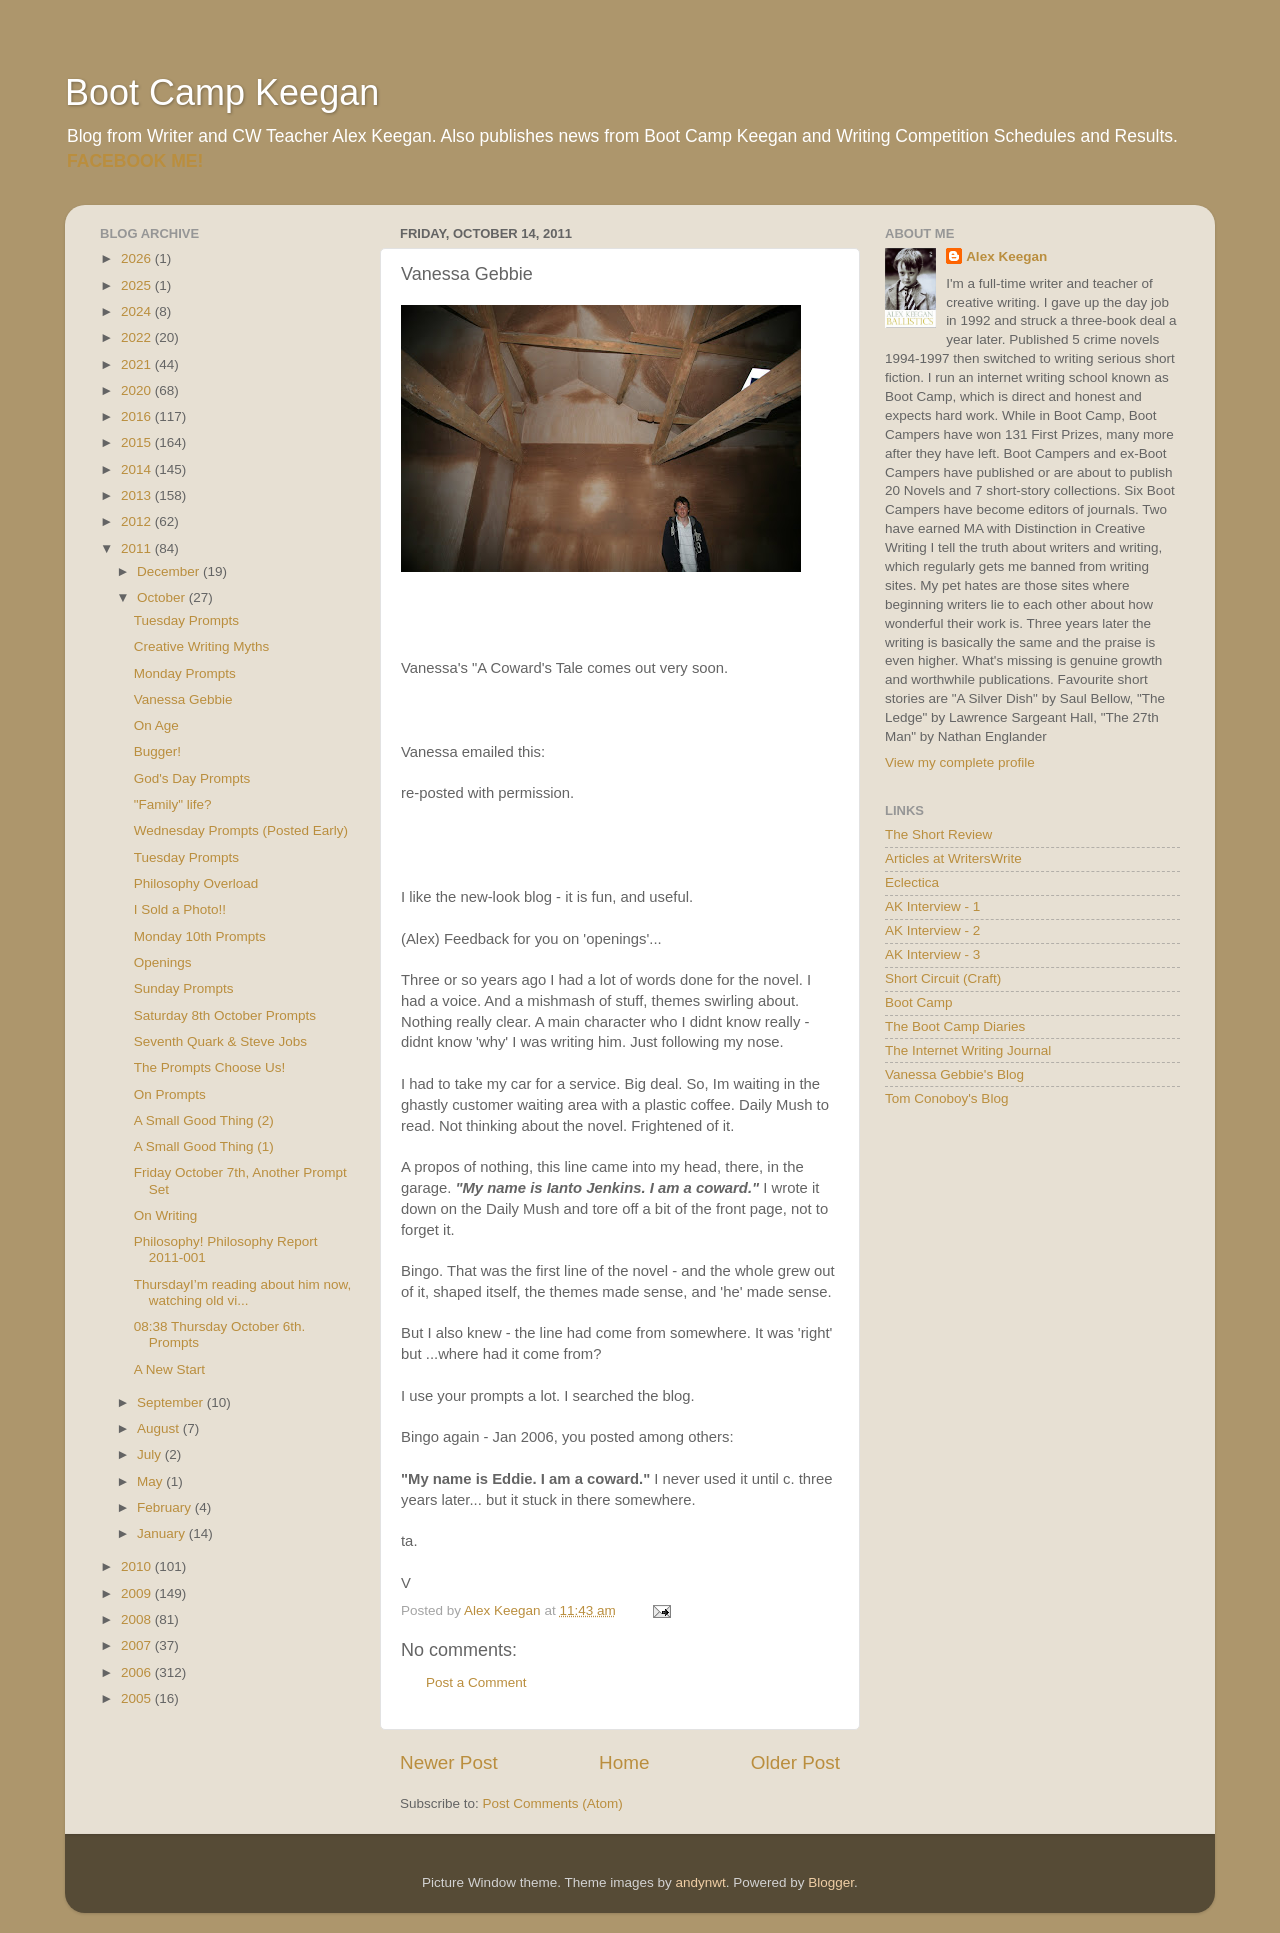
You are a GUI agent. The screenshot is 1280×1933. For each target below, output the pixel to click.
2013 (138, 495)
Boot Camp (919, 1002)
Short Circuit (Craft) (943, 978)
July (151, 1454)
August (160, 1428)
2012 (138, 521)
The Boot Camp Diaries (955, 1026)
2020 (138, 390)
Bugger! (157, 751)
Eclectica (912, 882)
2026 (138, 258)
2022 (138, 337)
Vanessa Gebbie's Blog (954, 1074)
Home (624, 1762)
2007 (138, 1645)
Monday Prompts (185, 673)
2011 (138, 548)
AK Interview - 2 (932, 930)
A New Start (169, 1369)
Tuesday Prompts (186, 620)
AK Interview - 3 (932, 954)
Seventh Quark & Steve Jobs (220, 1041)
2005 (138, 1698)
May (151, 1481)
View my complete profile (960, 762)
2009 (138, 1593)
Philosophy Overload (196, 883)
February (166, 1507)
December (170, 571)
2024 (138, 311)
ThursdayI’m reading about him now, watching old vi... (243, 1292)
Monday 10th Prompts (200, 936)
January (163, 1533)
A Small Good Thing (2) (204, 1120)
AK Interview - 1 (932, 906)
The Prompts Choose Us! (210, 1067)
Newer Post (449, 1762)
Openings (163, 962)
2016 (138, 416)
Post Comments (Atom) (553, 1803)
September (172, 1402)
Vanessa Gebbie (183, 699)
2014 (138, 469)
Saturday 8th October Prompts (225, 1015)
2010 (138, 1566)
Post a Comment (476, 1682)
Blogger (831, 1882)
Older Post (795, 1762)
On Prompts (170, 1094)
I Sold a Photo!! (180, 909)
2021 (138, 364)
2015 (138, 442)
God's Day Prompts (192, 778)
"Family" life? (173, 804)
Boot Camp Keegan (222, 92)
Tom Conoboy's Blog (946, 1098)
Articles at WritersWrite (953, 858)
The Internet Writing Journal (968, 1050)
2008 (138, 1619)
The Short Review (938, 834)
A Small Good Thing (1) (204, 1146)
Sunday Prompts (184, 988)
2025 (138, 285)
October (163, 597)
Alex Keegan (1006, 256)
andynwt (700, 1882)
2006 (138, 1672)
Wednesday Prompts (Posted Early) (241, 830)
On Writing (166, 1215)
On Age (156, 725)
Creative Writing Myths (202, 646)
